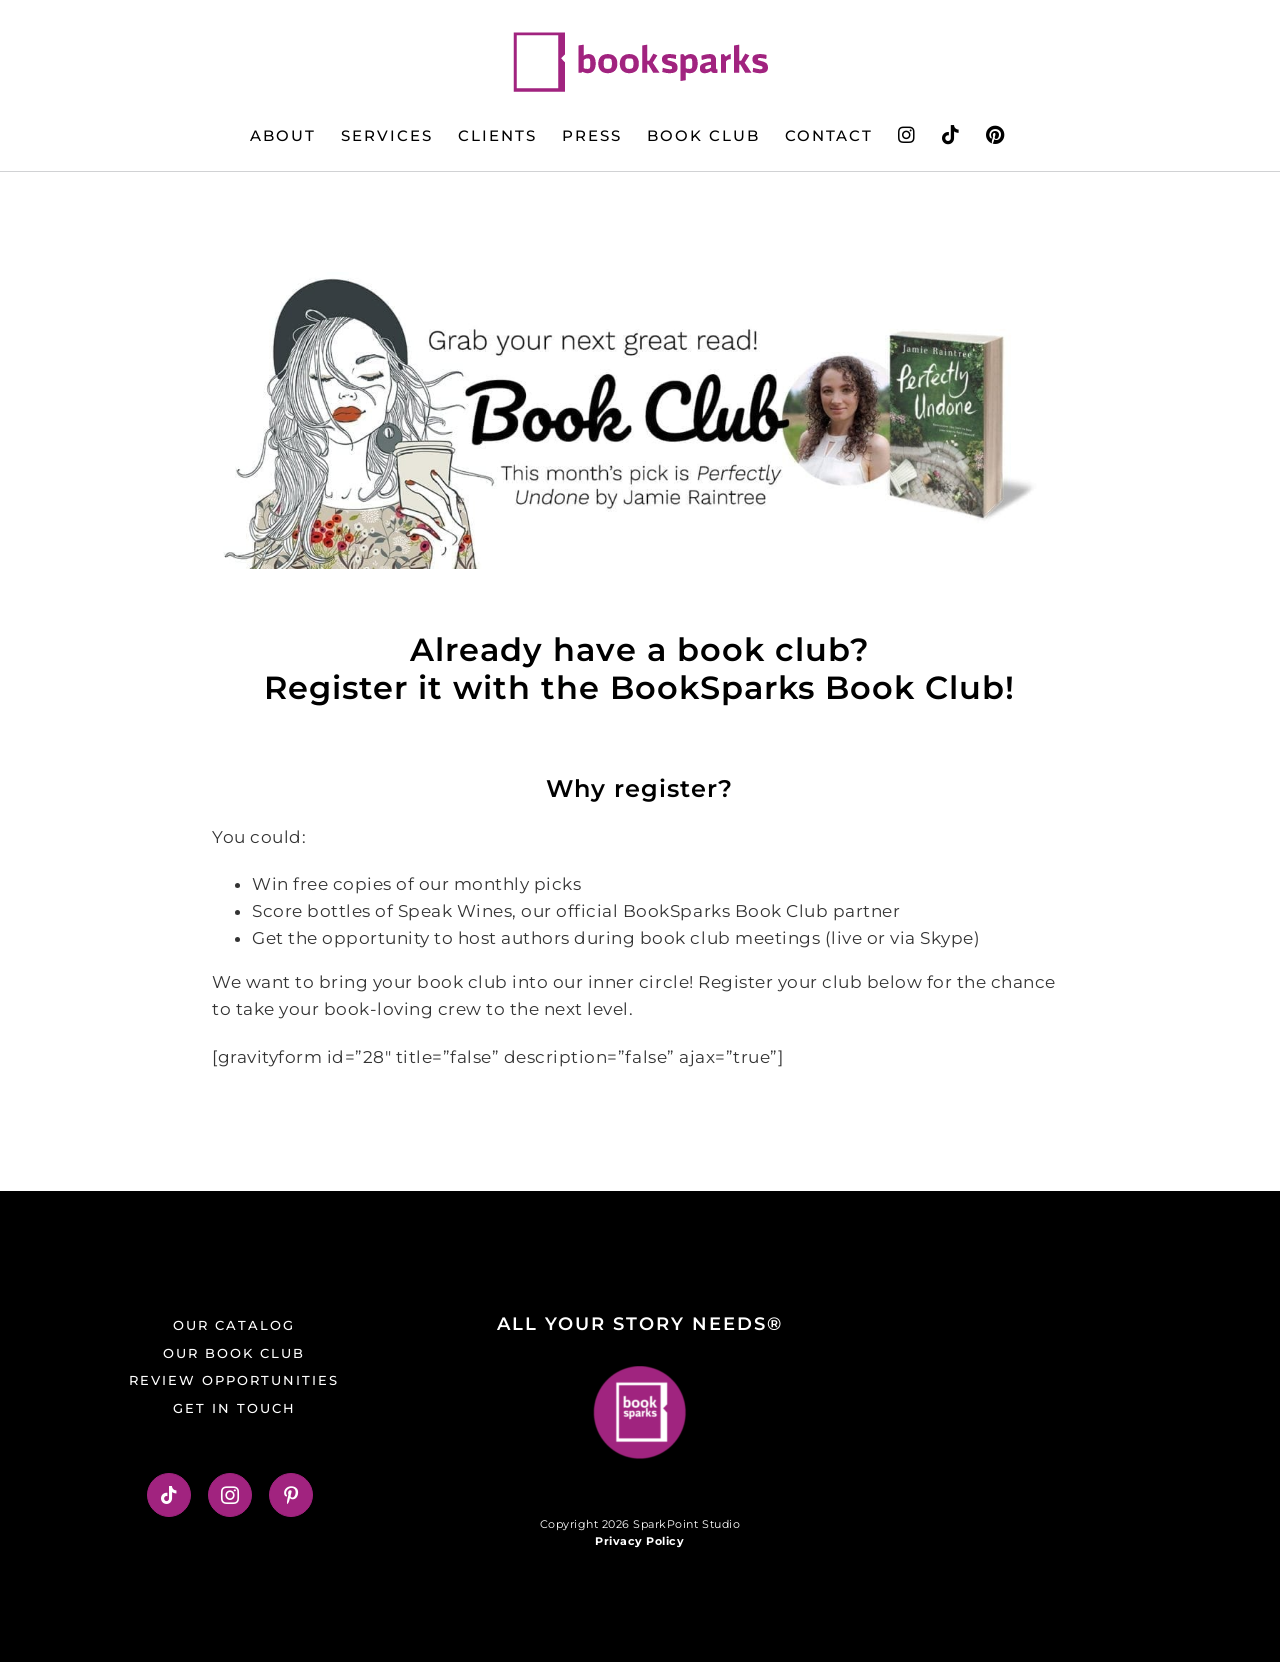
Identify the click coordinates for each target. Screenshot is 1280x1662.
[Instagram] (230, 1495)
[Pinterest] (291, 1495)
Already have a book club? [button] (640, 649)
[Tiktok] (169, 1495)
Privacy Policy (639, 1541)
